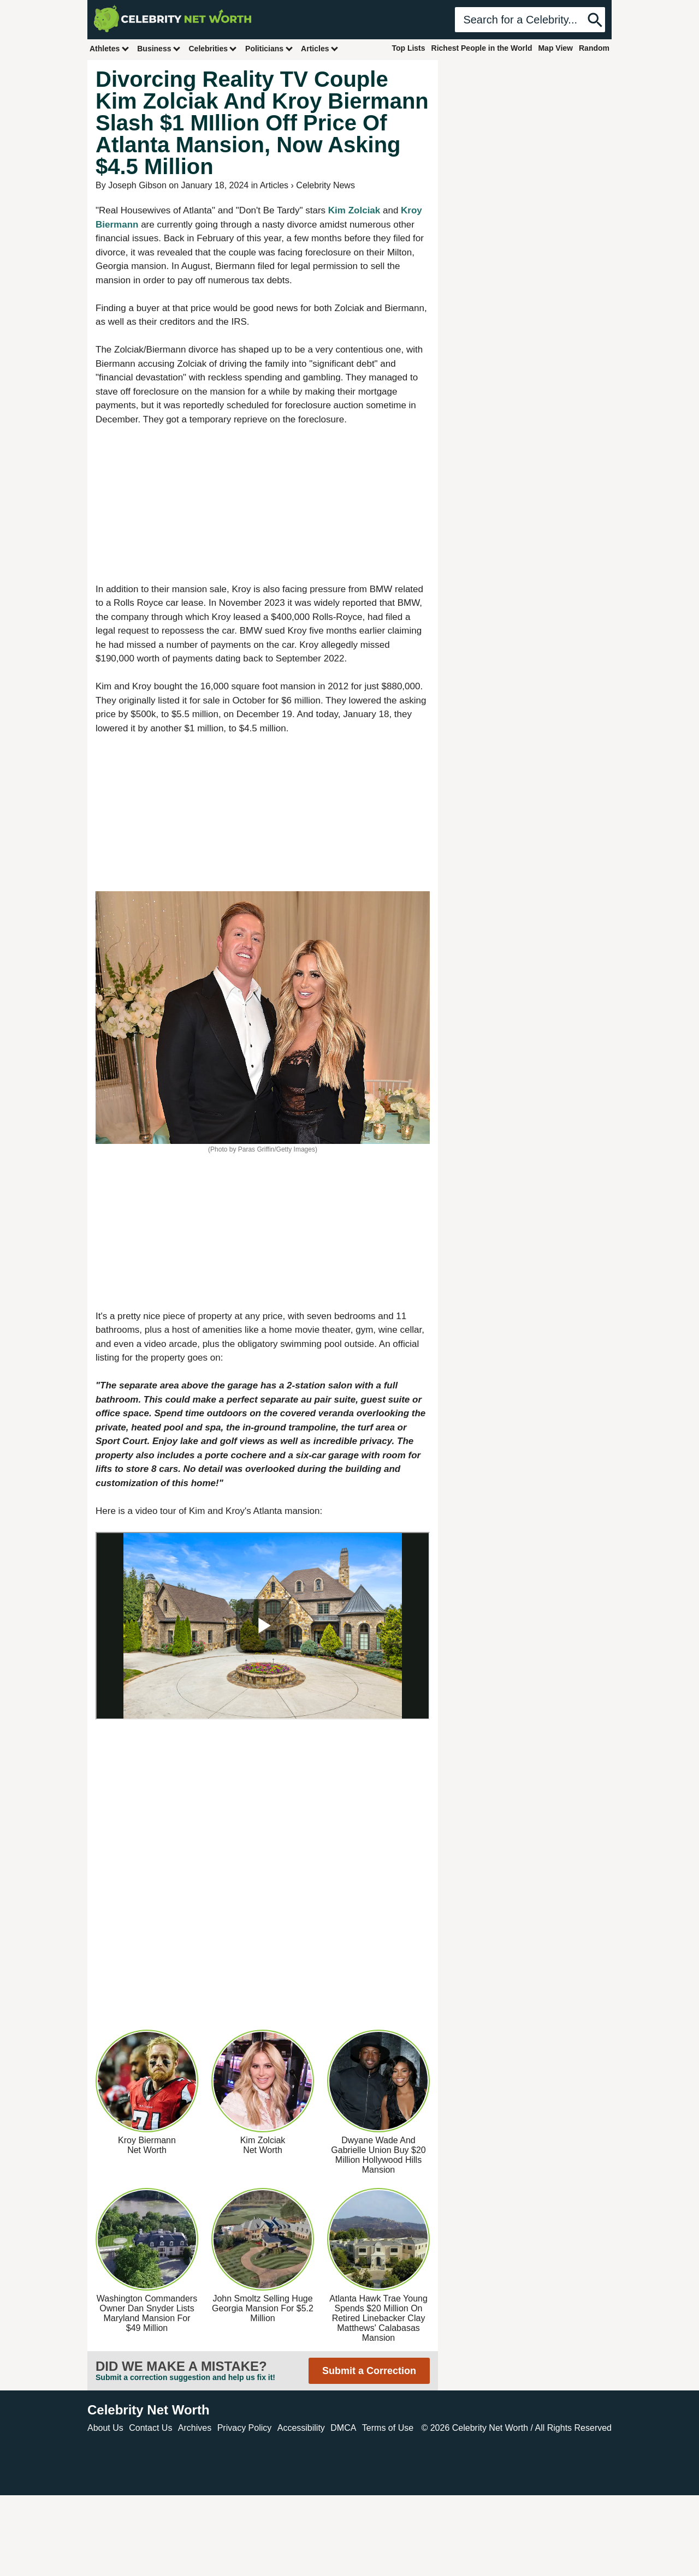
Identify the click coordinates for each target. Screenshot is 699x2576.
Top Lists (408, 48)
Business (159, 48)
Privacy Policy (244, 2427)
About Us (105, 2427)
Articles (320, 48)
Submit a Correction (369, 2370)
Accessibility (301, 2427)
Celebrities (213, 48)
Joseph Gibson (137, 185)
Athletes (109, 48)
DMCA (343, 2427)
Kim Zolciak (354, 210)
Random (594, 48)
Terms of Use (387, 2427)
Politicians (269, 48)
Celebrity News (325, 185)
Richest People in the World (481, 48)
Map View (555, 48)
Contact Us (150, 2427)
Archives (194, 2427)
